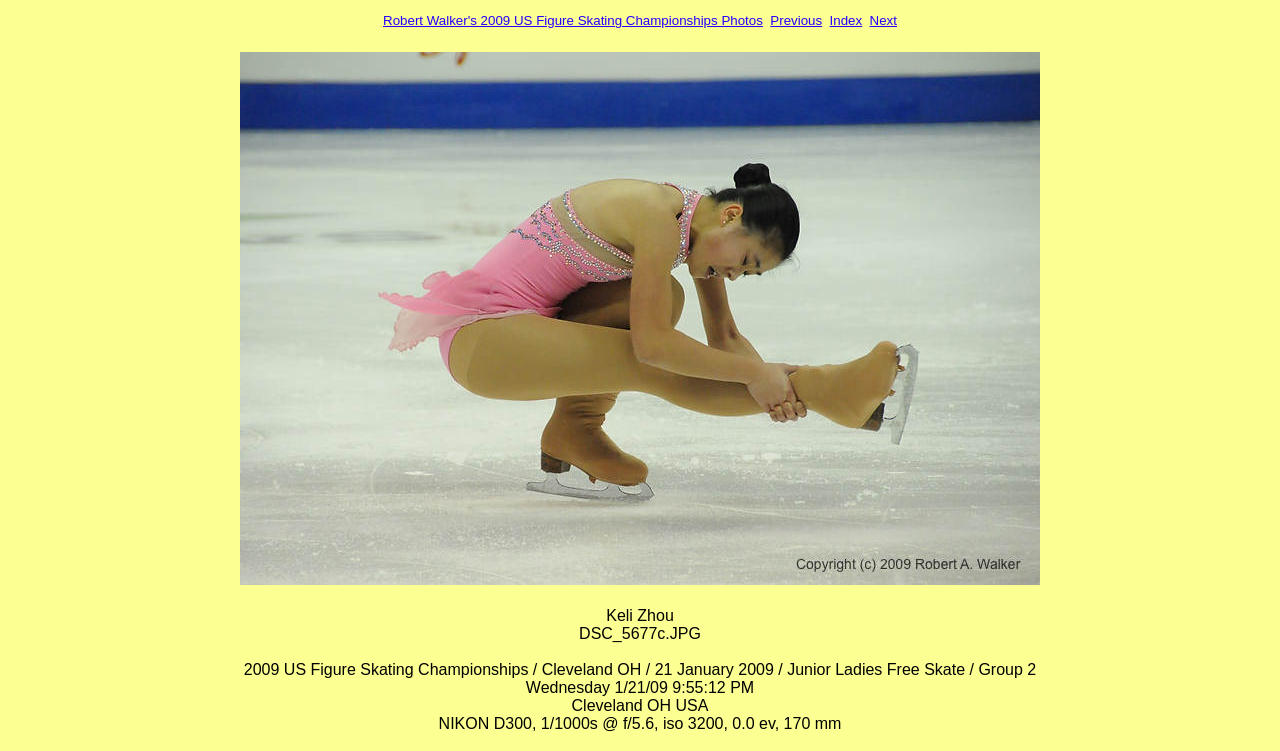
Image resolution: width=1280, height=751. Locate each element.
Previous (796, 20)
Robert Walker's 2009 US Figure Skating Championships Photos (573, 20)
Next (883, 20)
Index (846, 20)
